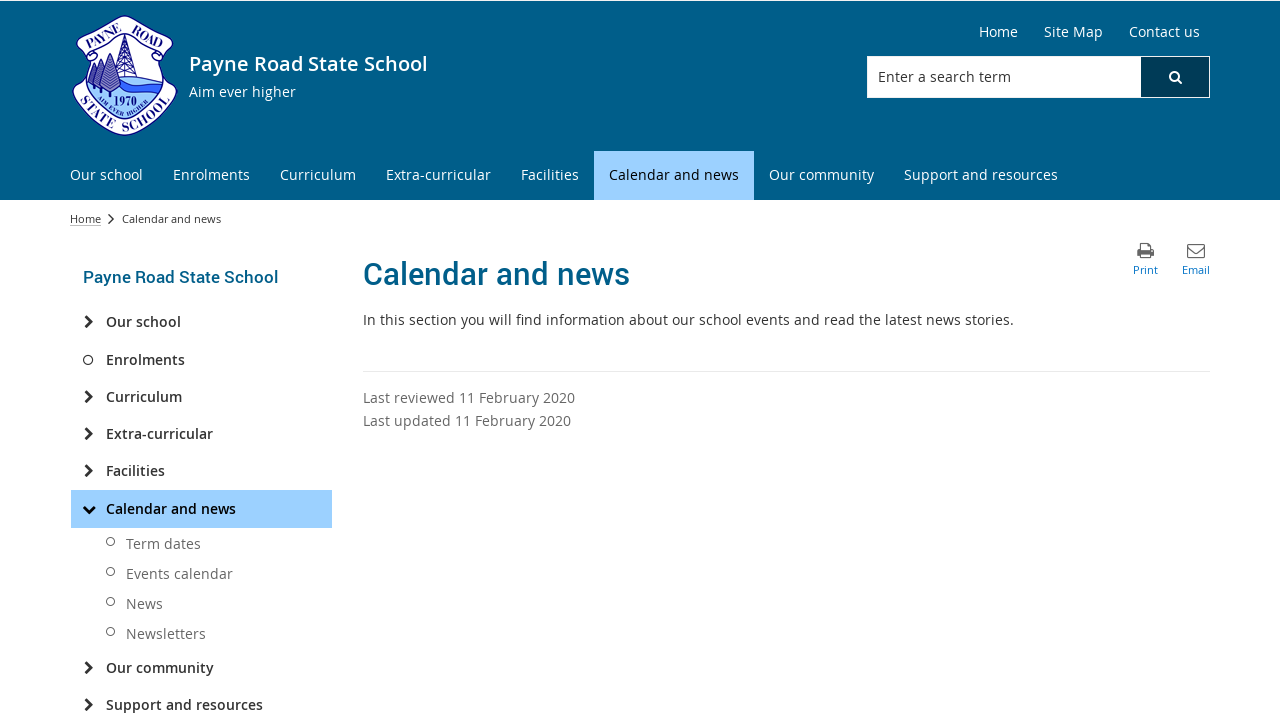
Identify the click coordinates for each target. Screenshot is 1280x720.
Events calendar (179, 573)
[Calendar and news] (88, 509)
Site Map (1073, 31)
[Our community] (88, 668)
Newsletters (166, 633)
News (144, 603)
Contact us (1164, 31)
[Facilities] (88, 471)
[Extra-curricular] (88, 434)
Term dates (163, 543)
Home (998, 31)
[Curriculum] (88, 397)
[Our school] (88, 322)
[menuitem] (106, 175)
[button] (1175, 77)
